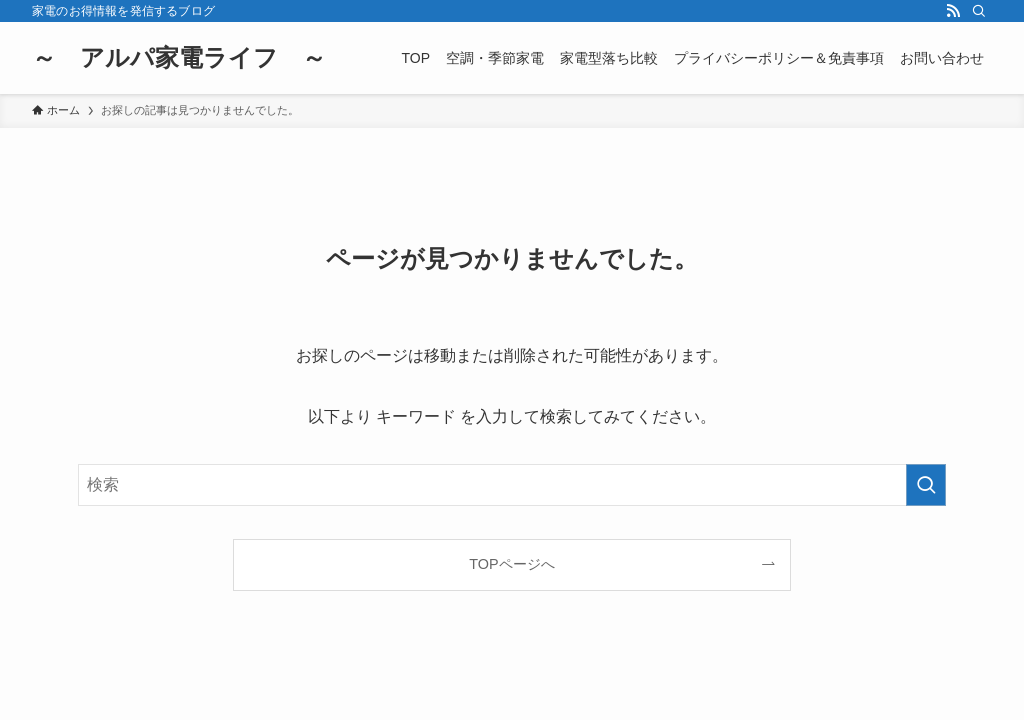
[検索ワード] (512, 485)
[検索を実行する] (926, 485)
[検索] (979, 11)
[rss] (953, 11)
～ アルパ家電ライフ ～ (179, 58)
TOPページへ (511, 564)
